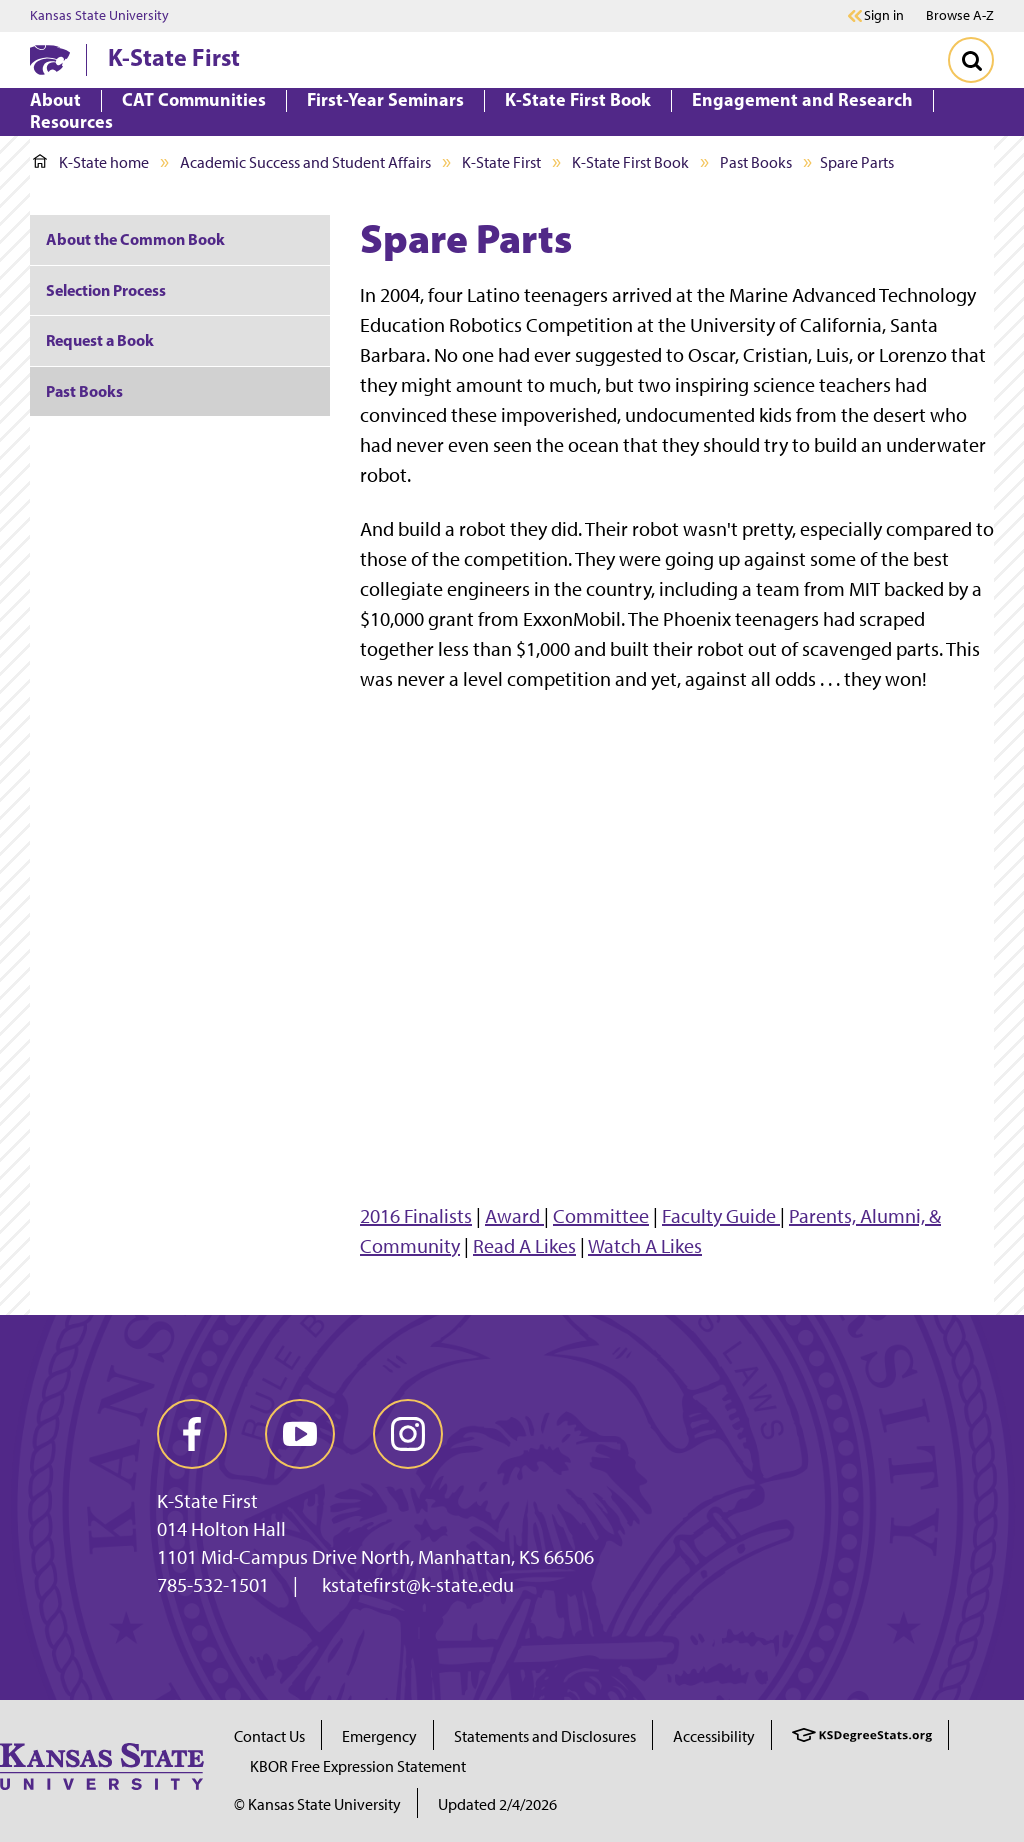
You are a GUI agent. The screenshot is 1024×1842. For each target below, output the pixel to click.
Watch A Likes (645, 1246)
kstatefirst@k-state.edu (418, 1585)
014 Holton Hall (221, 1529)
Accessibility (714, 1736)
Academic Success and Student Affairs (305, 162)
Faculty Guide (721, 1216)
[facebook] (192, 1434)
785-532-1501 (213, 1585)
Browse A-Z (960, 15)
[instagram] (408, 1434)
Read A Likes (524, 1246)
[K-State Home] (50, 59)
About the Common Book (135, 239)
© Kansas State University (317, 1804)
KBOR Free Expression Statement (358, 1766)
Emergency (379, 1736)
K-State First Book (630, 162)
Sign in (884, 16)
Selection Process (106, 290)
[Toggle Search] (971, 60)
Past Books (756, 162)
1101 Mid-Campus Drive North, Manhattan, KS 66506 (375, 1557)
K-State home (91, 162)
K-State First (174, 57)
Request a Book (100, 340)
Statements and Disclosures (545, 1736)
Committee (601, 1216)
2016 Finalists (416, 1216)
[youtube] (300, 1434)
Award (514, 1216)
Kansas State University (99, 16)
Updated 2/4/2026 (497, 1804)
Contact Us (269, 1736)
